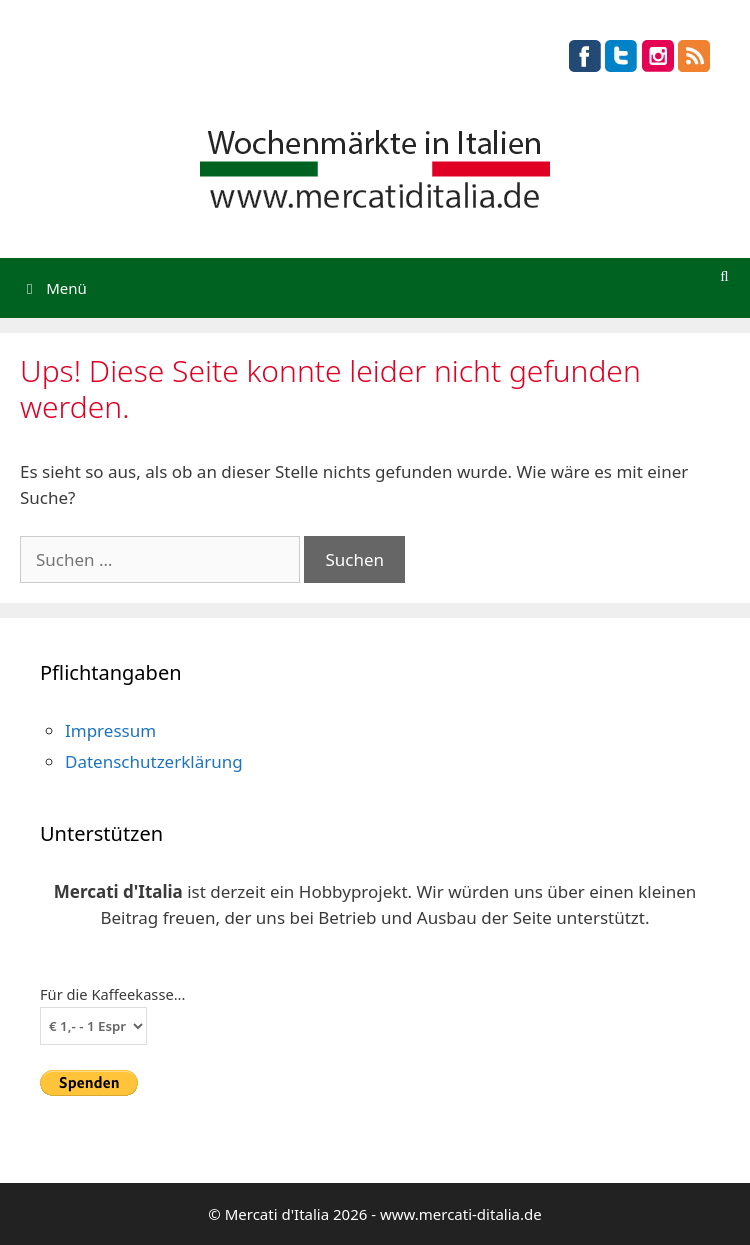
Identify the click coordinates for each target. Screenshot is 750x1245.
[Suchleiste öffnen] (724, 275)
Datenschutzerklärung (154, 761)
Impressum (110, 730)
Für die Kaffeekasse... (112, 994)
